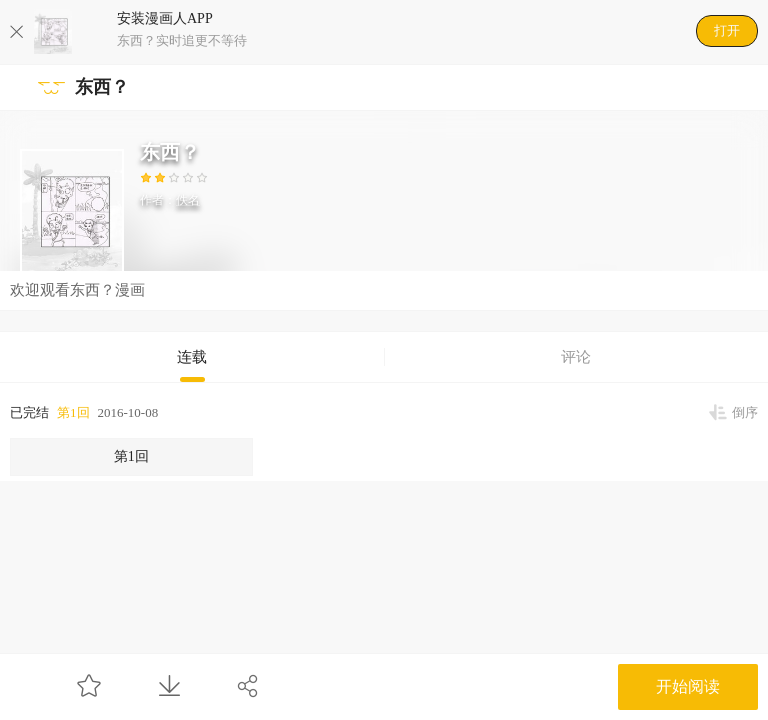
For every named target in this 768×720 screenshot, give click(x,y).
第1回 (73, 412)
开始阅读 (688, 686)
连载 (192, 357)
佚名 (188, 200)
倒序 (745, 412)
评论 (576, 357)
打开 (727, 30)
